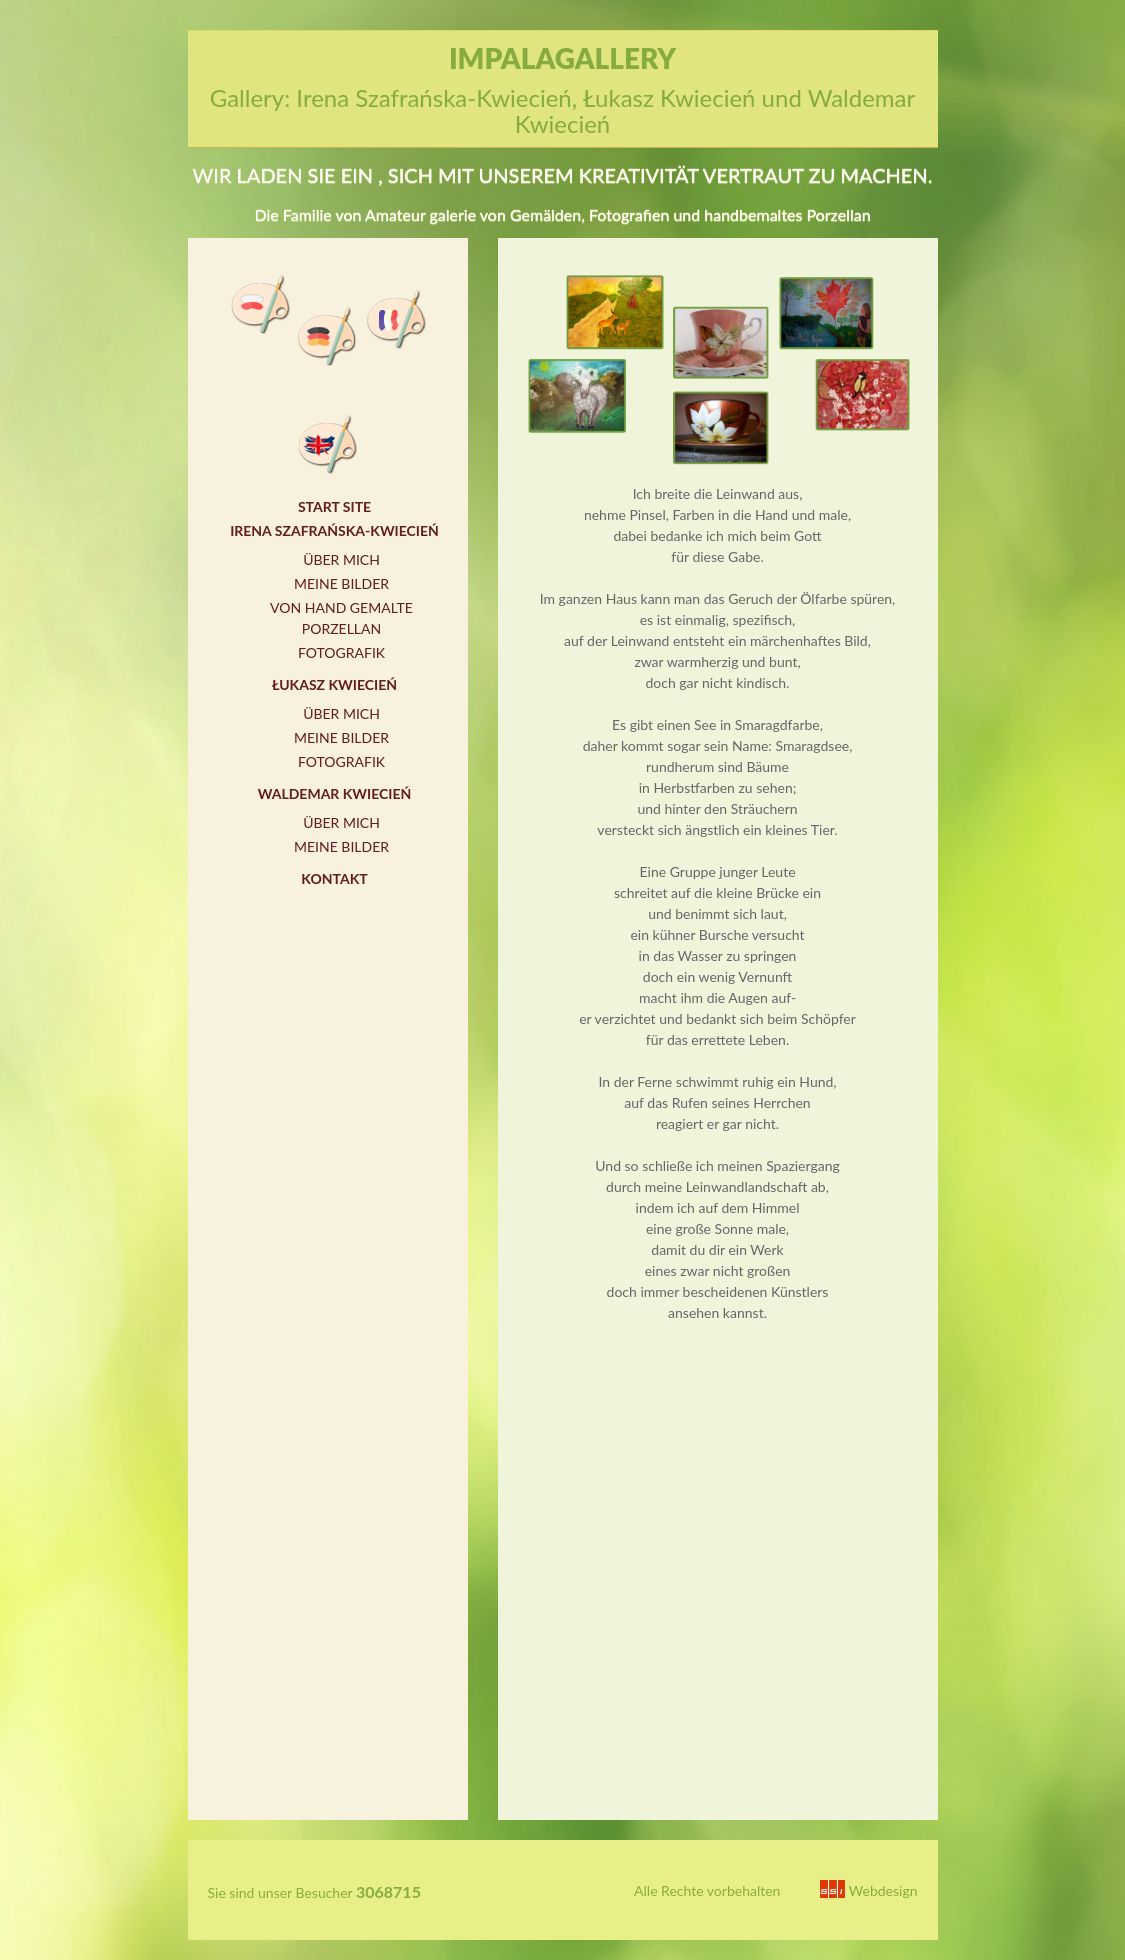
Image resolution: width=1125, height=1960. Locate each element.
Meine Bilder (341, 583)
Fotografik (341, 652)
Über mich (341, 559)
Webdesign (868, 1890)
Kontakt (334, 878)
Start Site (334, 506)
